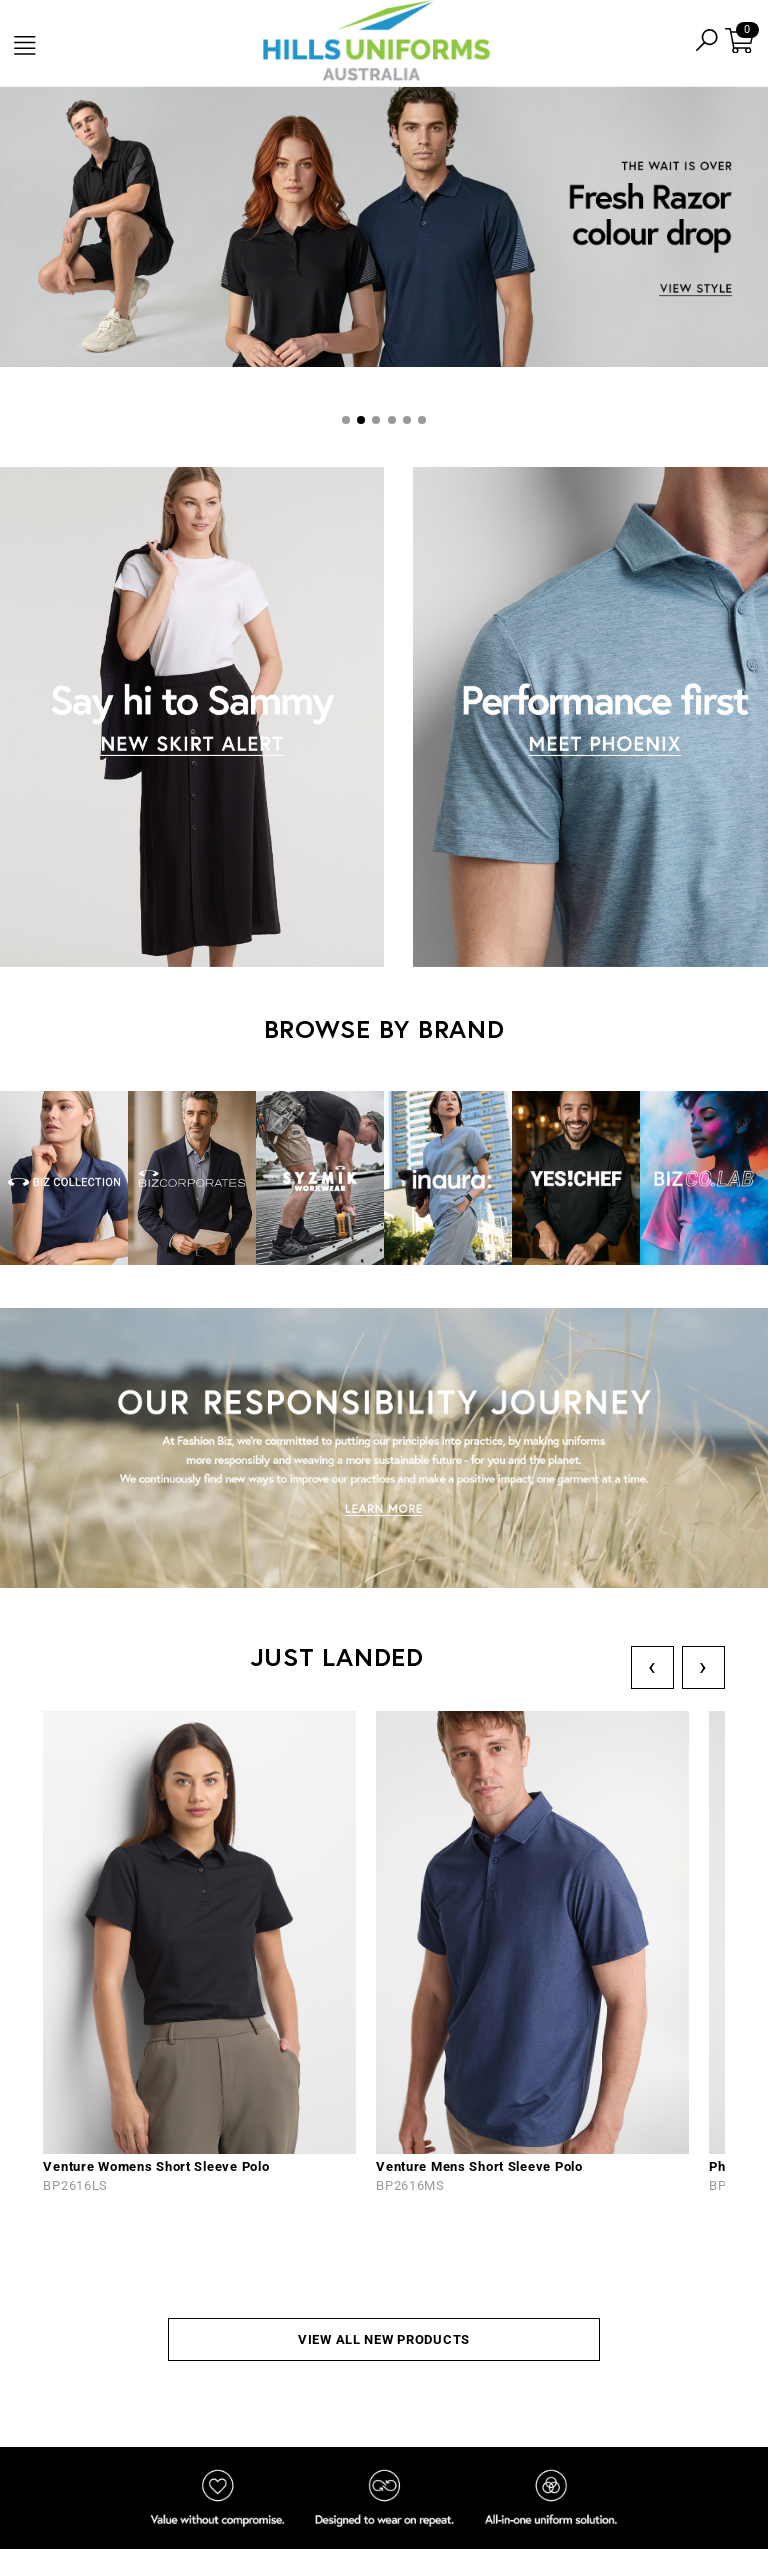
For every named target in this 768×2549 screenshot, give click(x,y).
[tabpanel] (384, 229)
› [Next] (703, 1666)
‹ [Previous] (652, 1666)
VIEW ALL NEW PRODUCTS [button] (384, 2339)
